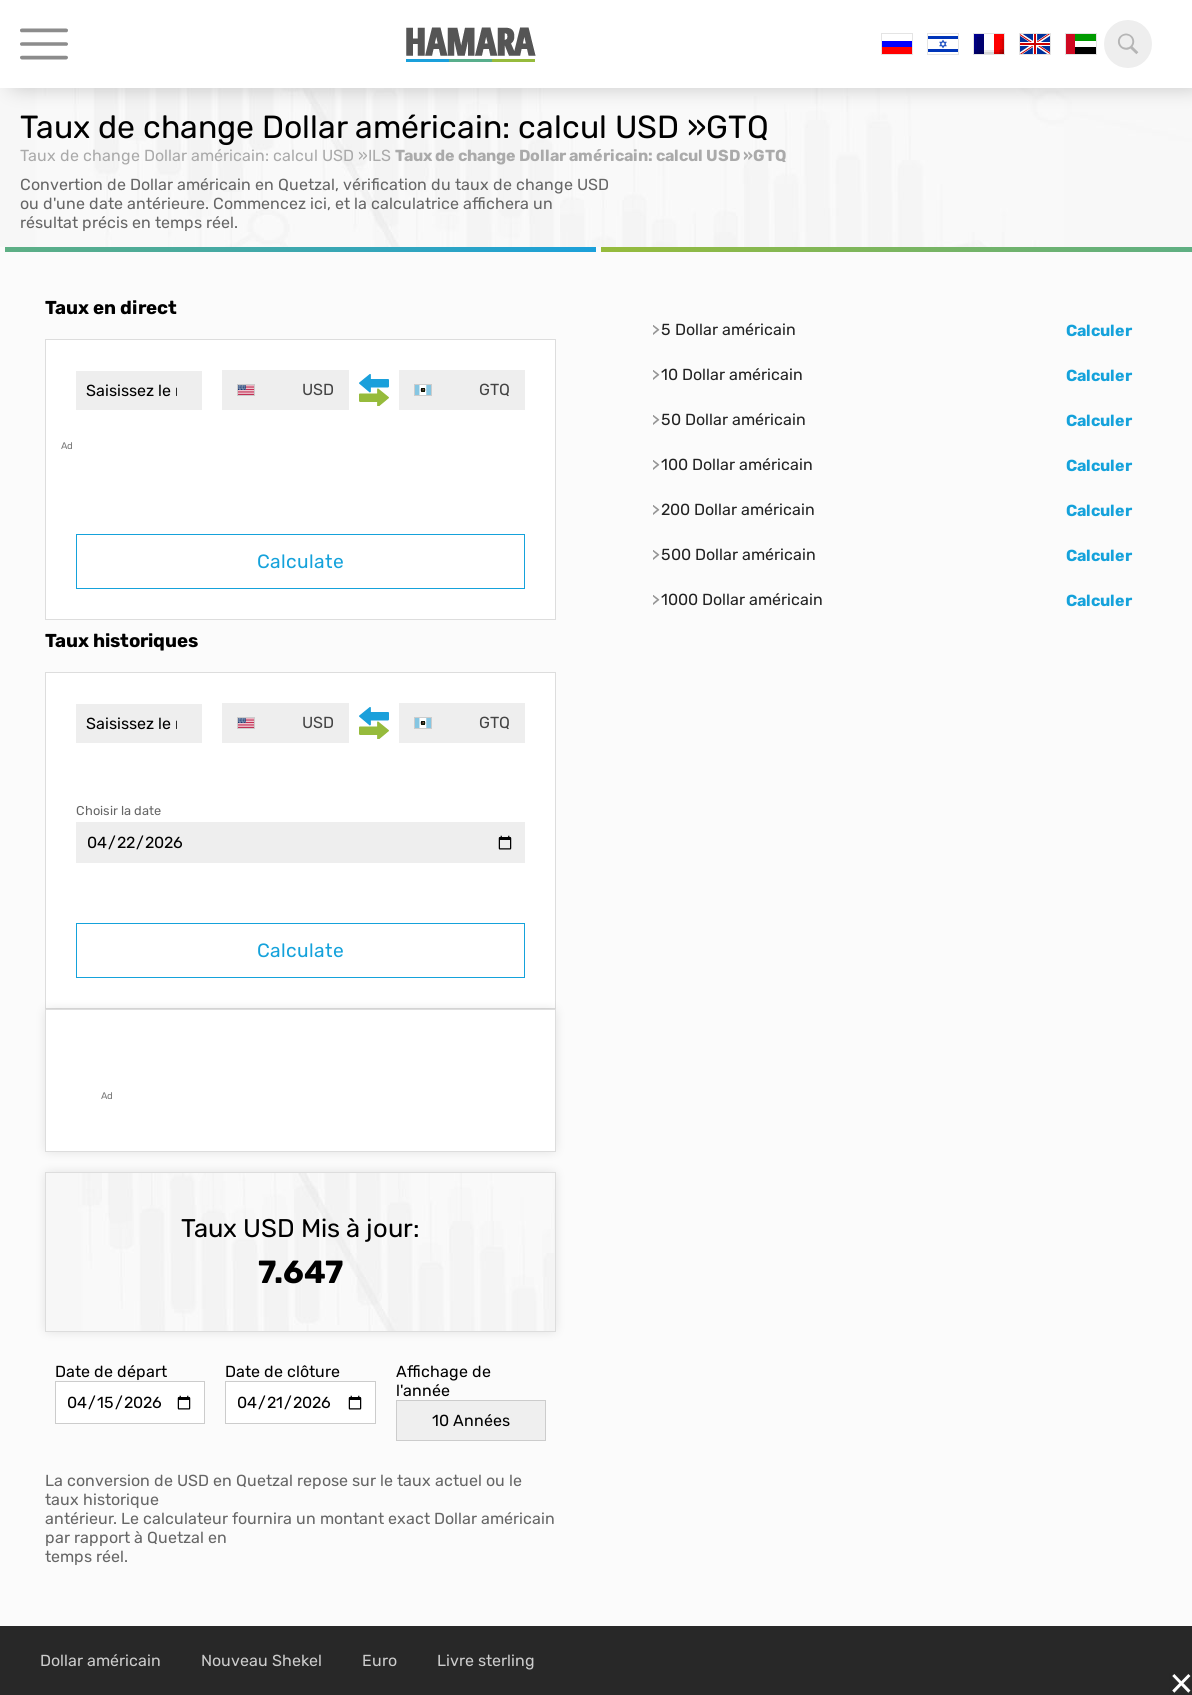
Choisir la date (118, 810)
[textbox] (285, 390)
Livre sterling (486, 1660)
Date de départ (111, 1371)
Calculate (300, 561)
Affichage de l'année (443, 1381)
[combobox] (285, 390)
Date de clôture (282, 1371)
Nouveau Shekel (261, 1660)
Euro (379, 1660)
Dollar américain (100, 1660)
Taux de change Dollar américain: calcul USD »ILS (205, 155)
